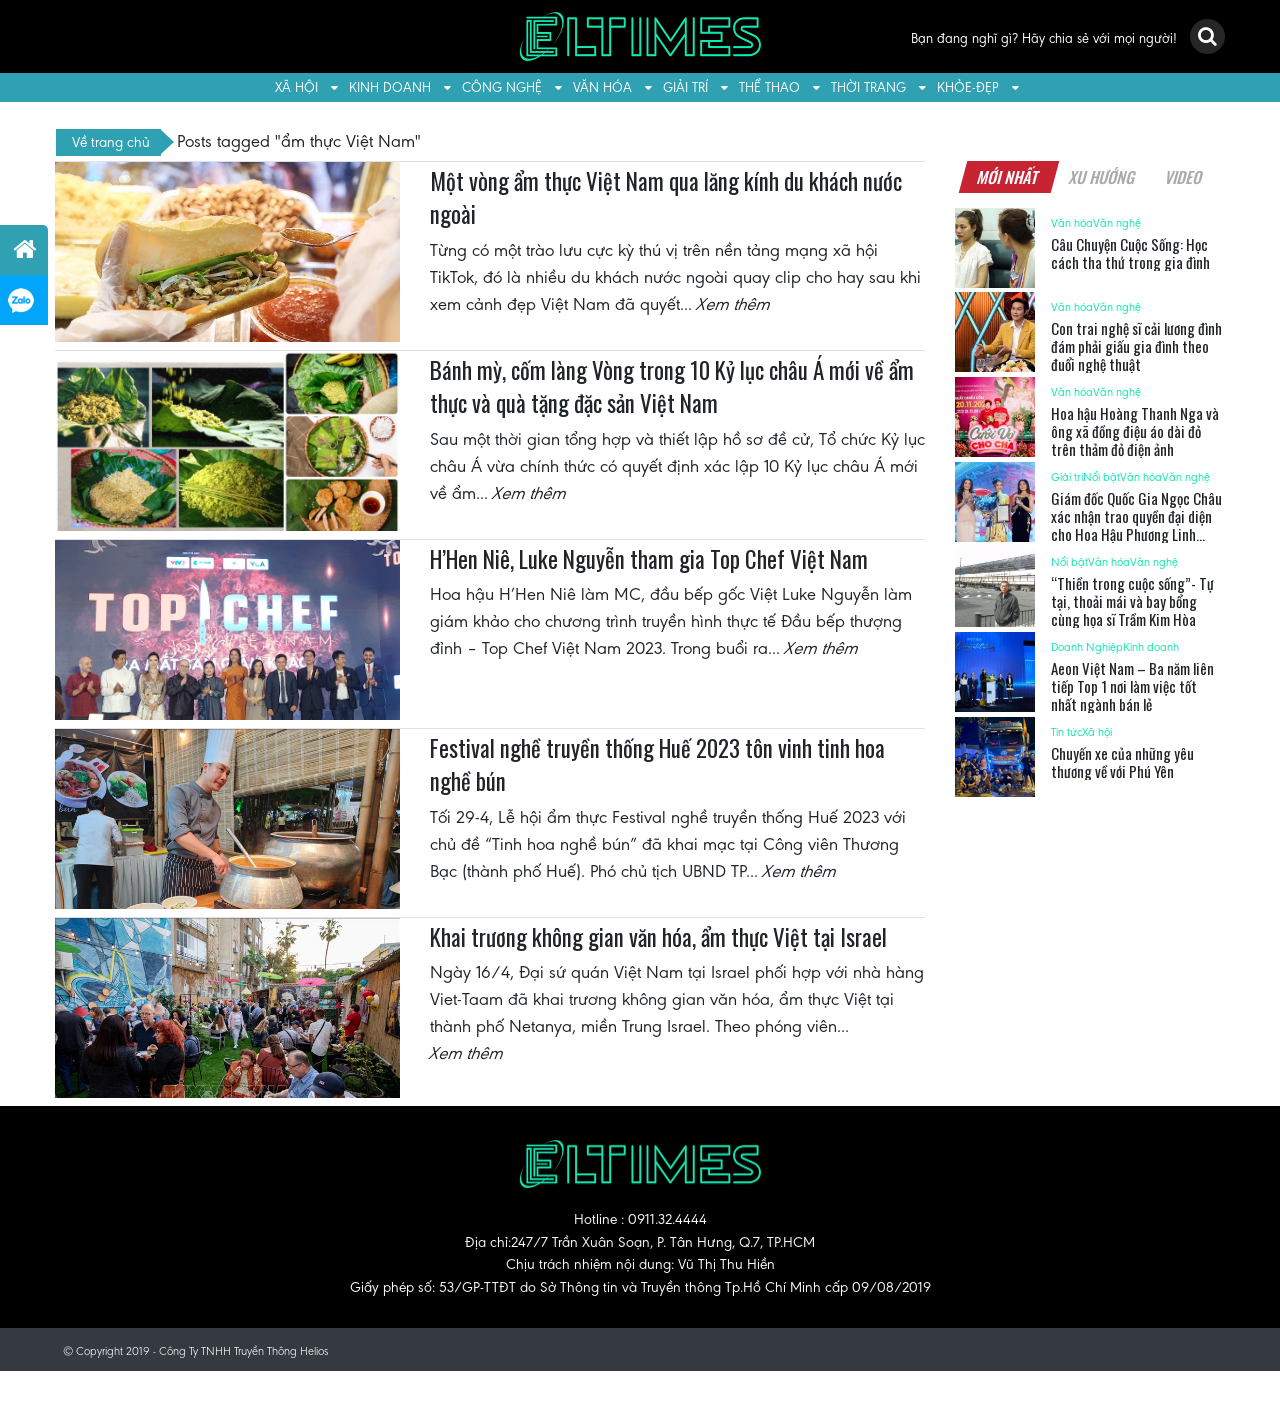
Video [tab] (1183, 177)
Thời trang (868, 87)
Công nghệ (502, 87)
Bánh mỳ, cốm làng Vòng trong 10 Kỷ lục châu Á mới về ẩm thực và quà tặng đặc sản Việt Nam (672, 387)
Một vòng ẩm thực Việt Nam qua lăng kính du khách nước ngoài (666, 198)
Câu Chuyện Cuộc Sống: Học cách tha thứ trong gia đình (1130, 253)
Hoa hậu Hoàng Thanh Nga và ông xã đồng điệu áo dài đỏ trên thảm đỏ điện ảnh (1135, 431)
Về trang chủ (111, 142)
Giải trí (685, 87)
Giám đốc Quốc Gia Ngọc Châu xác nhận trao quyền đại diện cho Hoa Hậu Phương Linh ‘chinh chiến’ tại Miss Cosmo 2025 (1136, 534)
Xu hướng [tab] (1102, 177)
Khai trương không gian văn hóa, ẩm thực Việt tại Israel (658, 937)
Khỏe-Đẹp (968, 87)
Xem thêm (734, 304)
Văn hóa (602, 87)
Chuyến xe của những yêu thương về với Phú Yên (1122, 762)
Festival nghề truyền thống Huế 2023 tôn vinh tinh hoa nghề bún (657, 765)
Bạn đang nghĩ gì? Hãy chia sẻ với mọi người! (1044, 38)
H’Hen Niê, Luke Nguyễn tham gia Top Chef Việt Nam (649, 559)
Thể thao (769, 87)
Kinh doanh (390, 87)
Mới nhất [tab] (1008, 177)
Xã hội (296, 87)
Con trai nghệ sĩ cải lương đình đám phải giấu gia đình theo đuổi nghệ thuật (1136, 346)
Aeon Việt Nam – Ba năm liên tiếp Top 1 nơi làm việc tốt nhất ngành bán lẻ (1132, 686)
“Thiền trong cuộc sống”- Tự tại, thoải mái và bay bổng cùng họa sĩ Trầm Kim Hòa (1132, 601)
